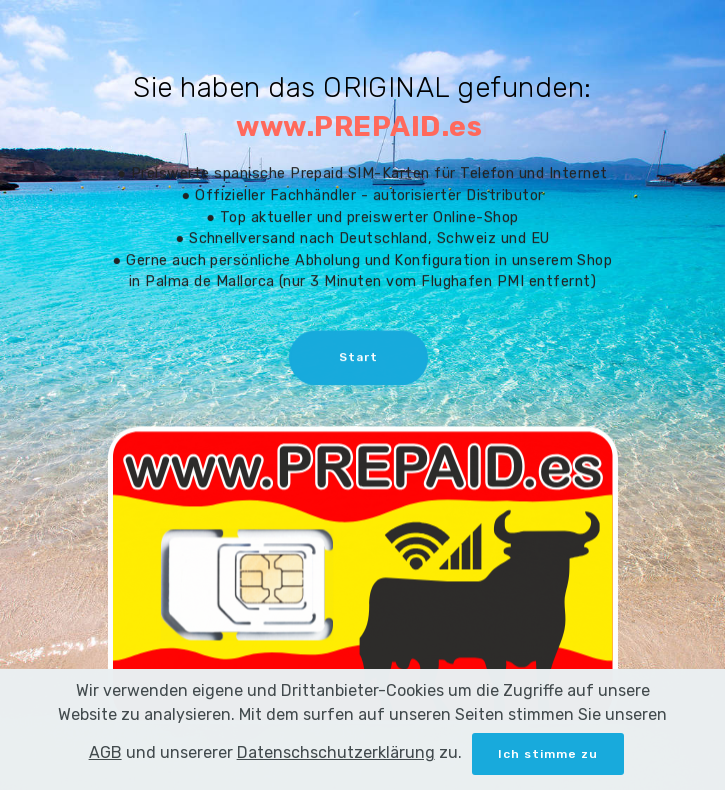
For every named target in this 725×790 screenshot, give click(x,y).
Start (358, 359)
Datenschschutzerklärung (336, 771)
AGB (105, 771)
